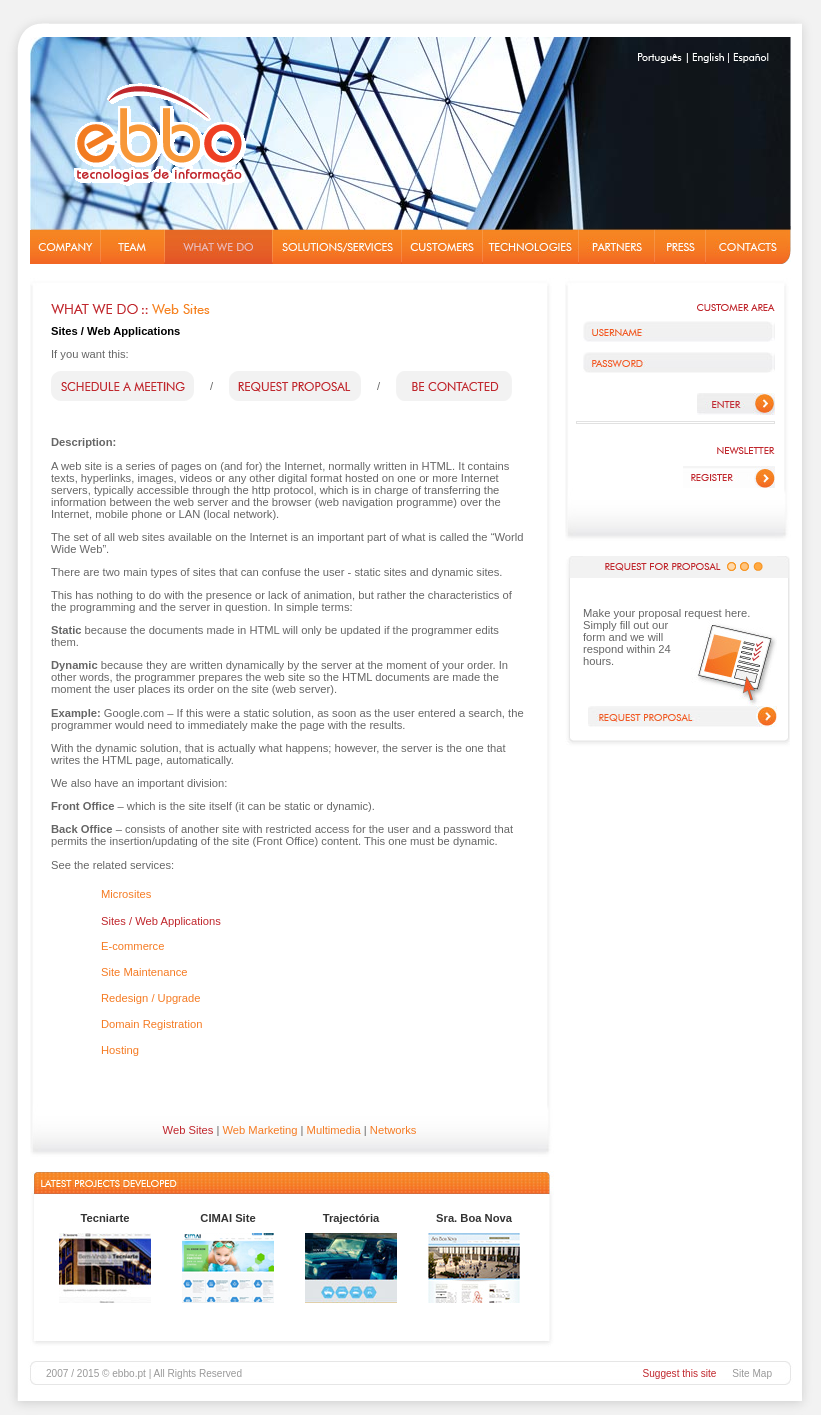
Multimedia (334, 1130)
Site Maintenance (144, 972)
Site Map (752, 1373)
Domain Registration (151, 1024)
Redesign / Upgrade (151, 998)
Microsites (126, 894)
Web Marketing (259, 1130)
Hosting (120, 1050)
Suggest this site (679, 1373)
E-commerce (132, 946)
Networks (393, 1130)
